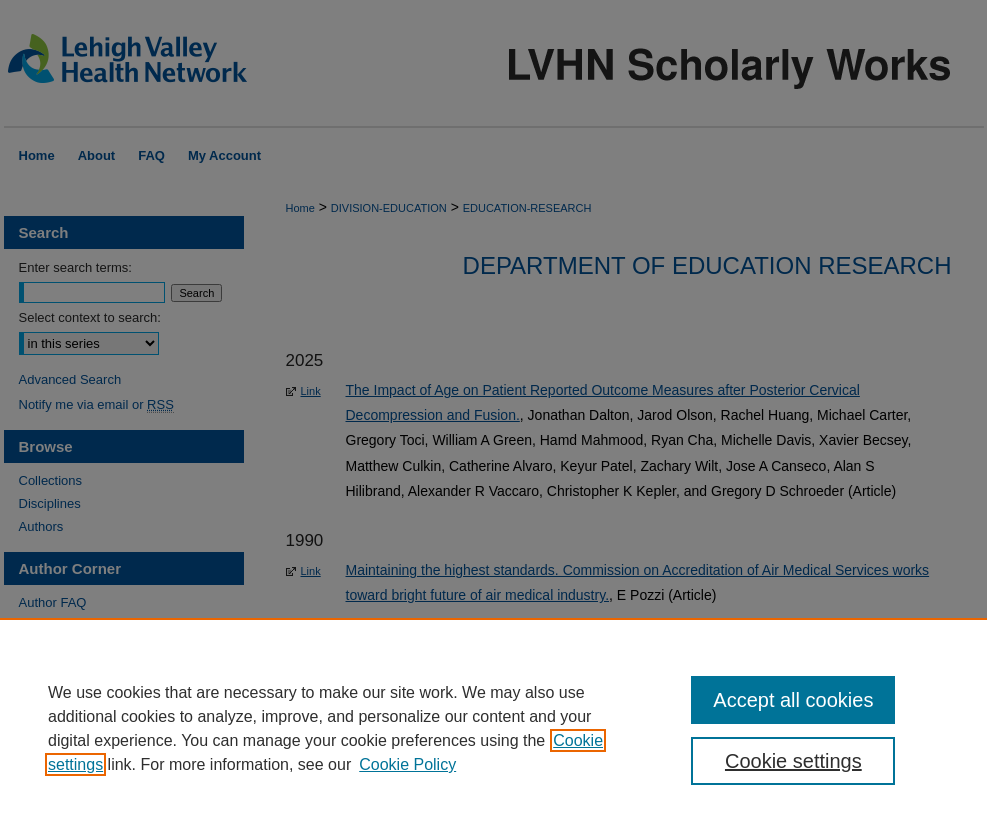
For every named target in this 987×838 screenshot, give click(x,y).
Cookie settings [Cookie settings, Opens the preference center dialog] (793, 761)
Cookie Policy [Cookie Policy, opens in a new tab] (407, 764)
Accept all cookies (793, 700)
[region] (493, 728)
